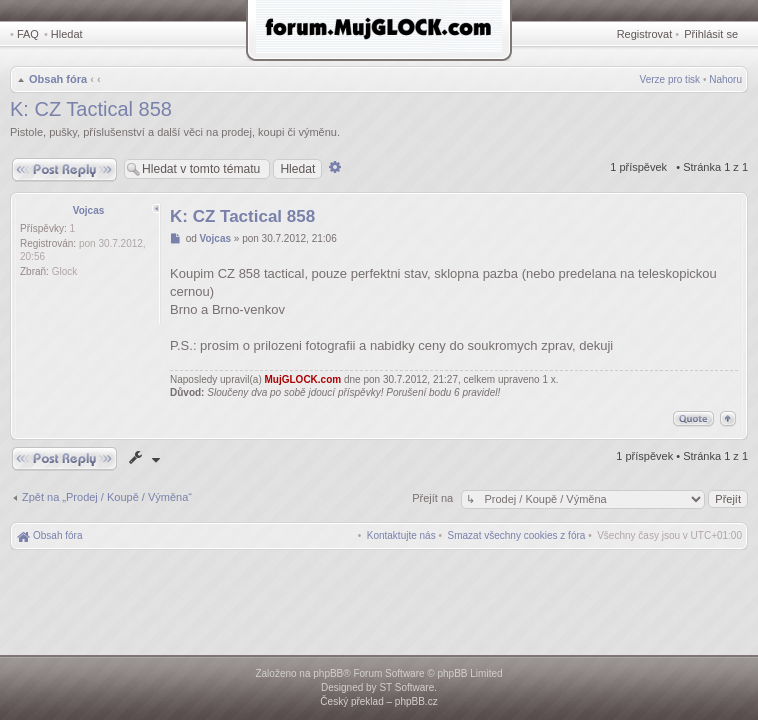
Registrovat (645, 34)
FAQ (28, 34)
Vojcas (89, 210)
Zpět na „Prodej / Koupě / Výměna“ (107, 497)
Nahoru (725, 79)
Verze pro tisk (670, 79)
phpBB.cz (416, 701)
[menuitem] (517, 535)
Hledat (67, 34)
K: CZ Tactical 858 (91, 109)
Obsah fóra (58, 79)
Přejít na (434, 498)
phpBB (328, 673)
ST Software (406, 687)
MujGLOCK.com (303, 379)
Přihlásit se (711, 34)
